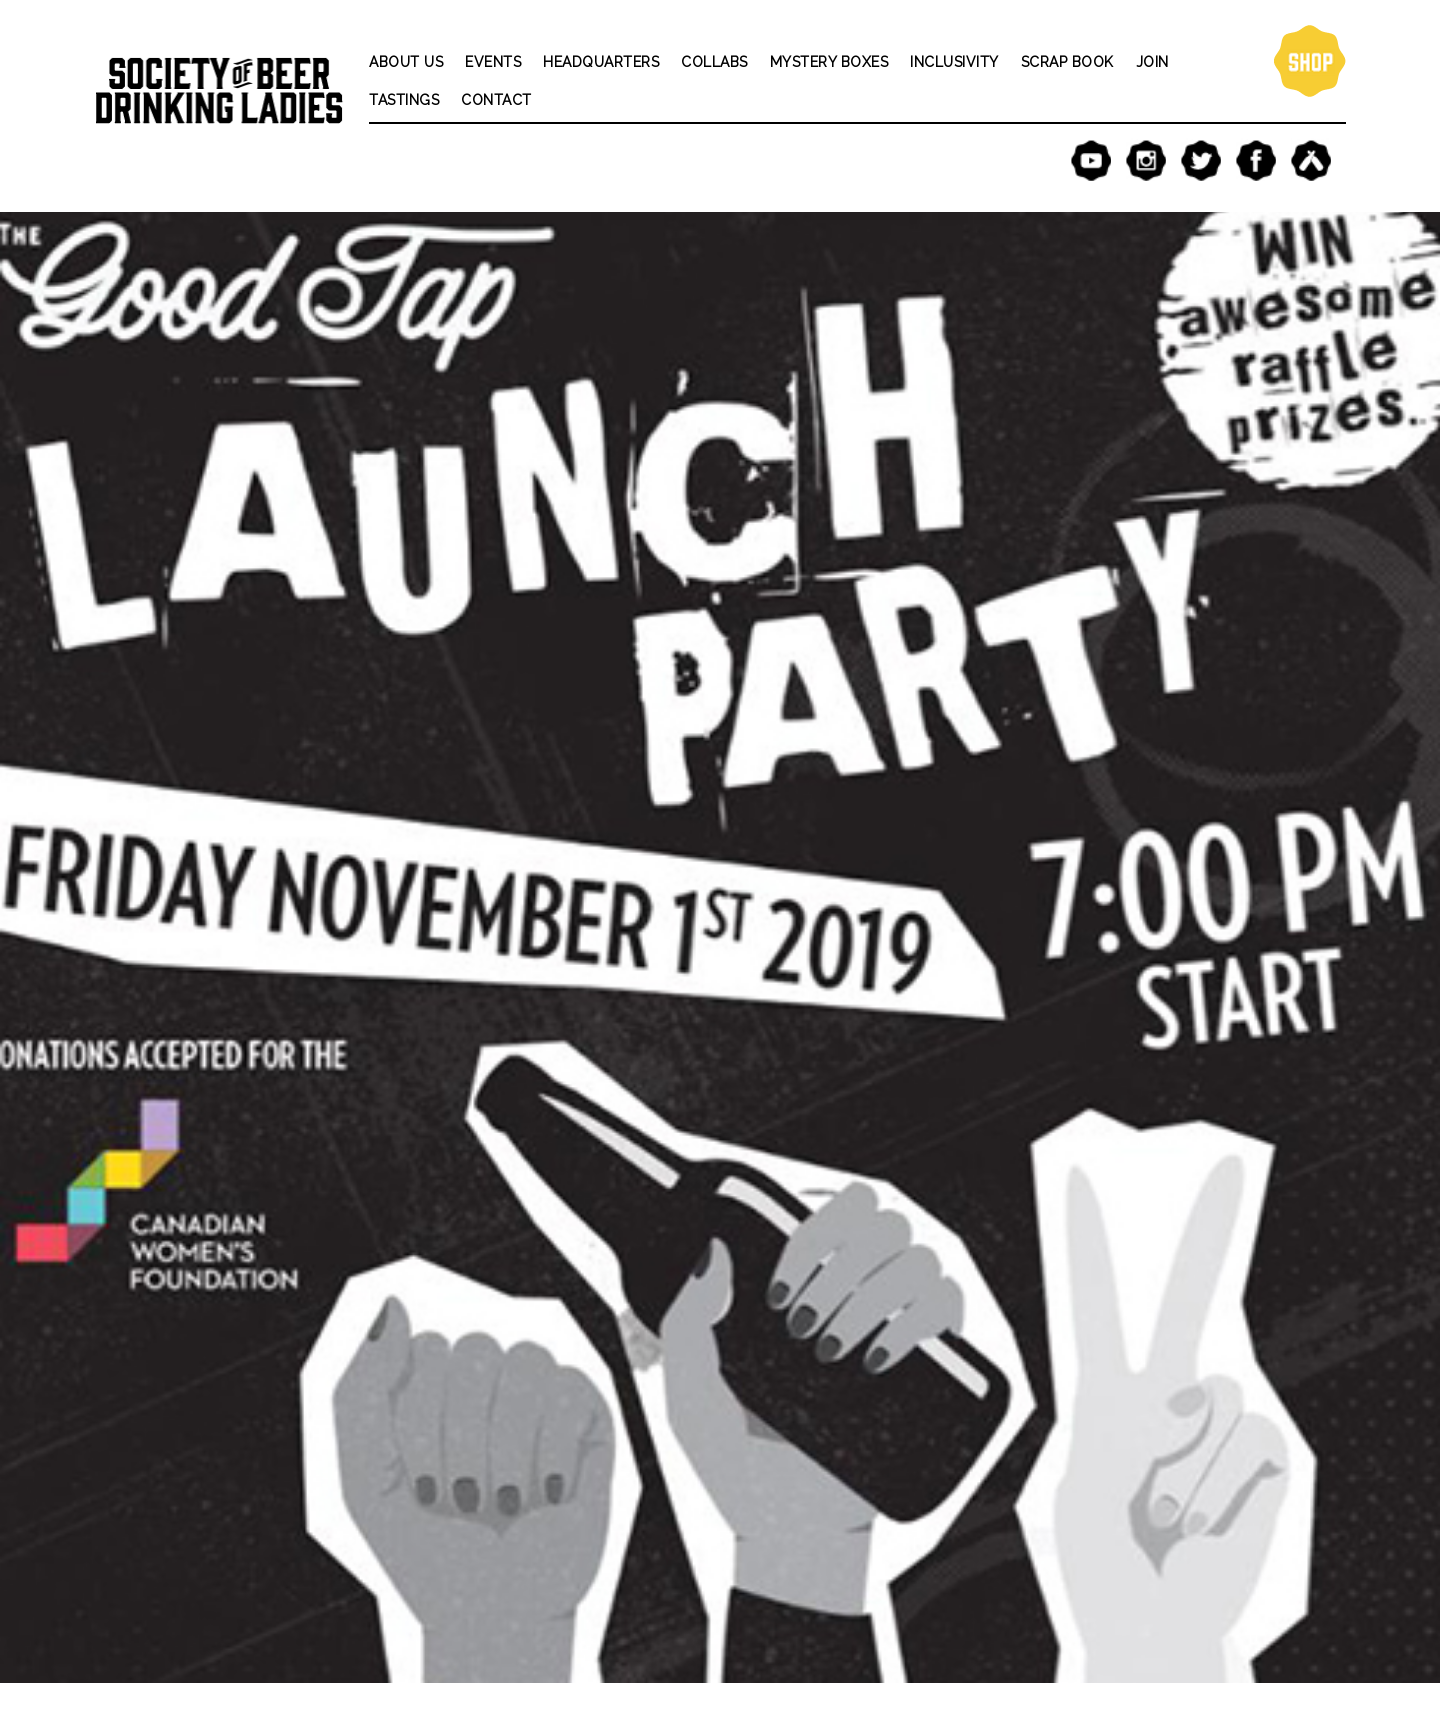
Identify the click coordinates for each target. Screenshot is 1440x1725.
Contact (496, 100)
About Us (406, 62)
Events (493, 62)
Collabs (714, 62)
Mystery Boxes (829, 62)
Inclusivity (954, 62)
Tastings (404, 100)
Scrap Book (1067, 62)
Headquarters (601, 62)
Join (1152, 62)
